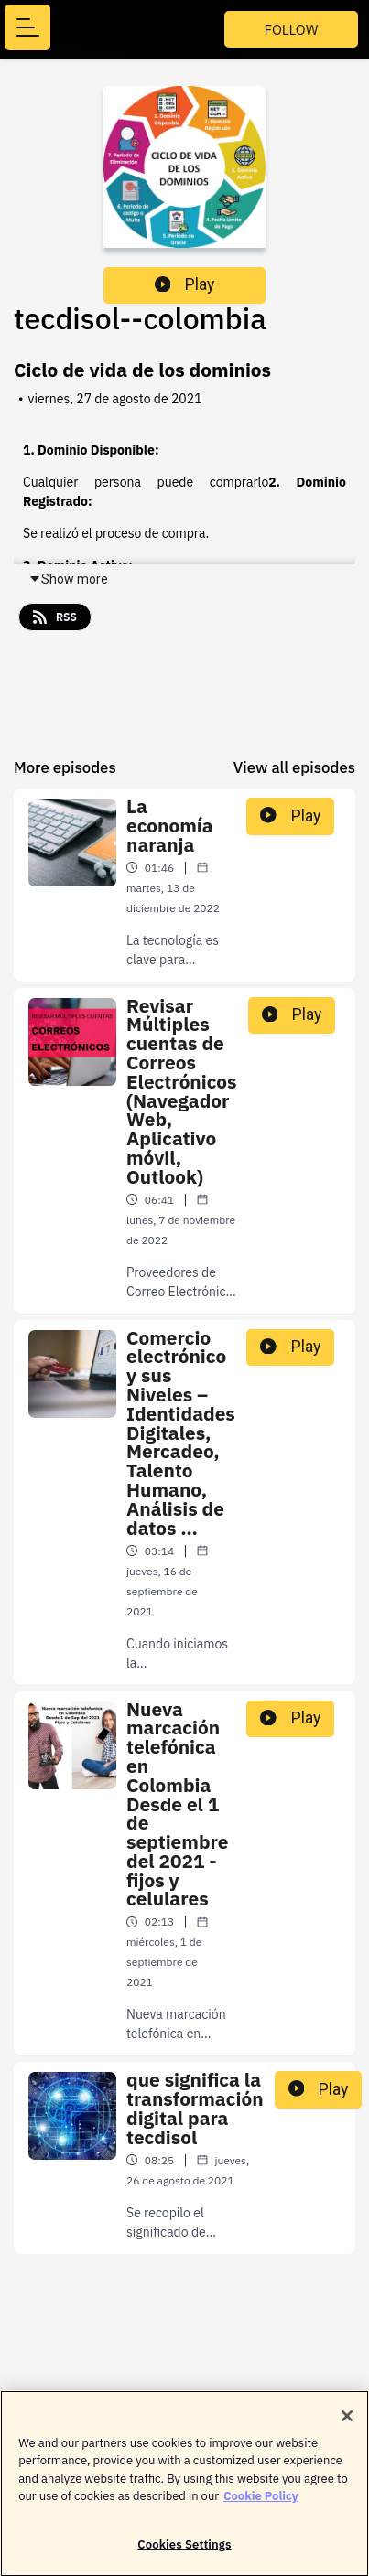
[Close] (347, 2424)
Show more (68, 579)
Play (185, 284)
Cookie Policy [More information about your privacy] (260, 2504)
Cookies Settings (184, 2552)
